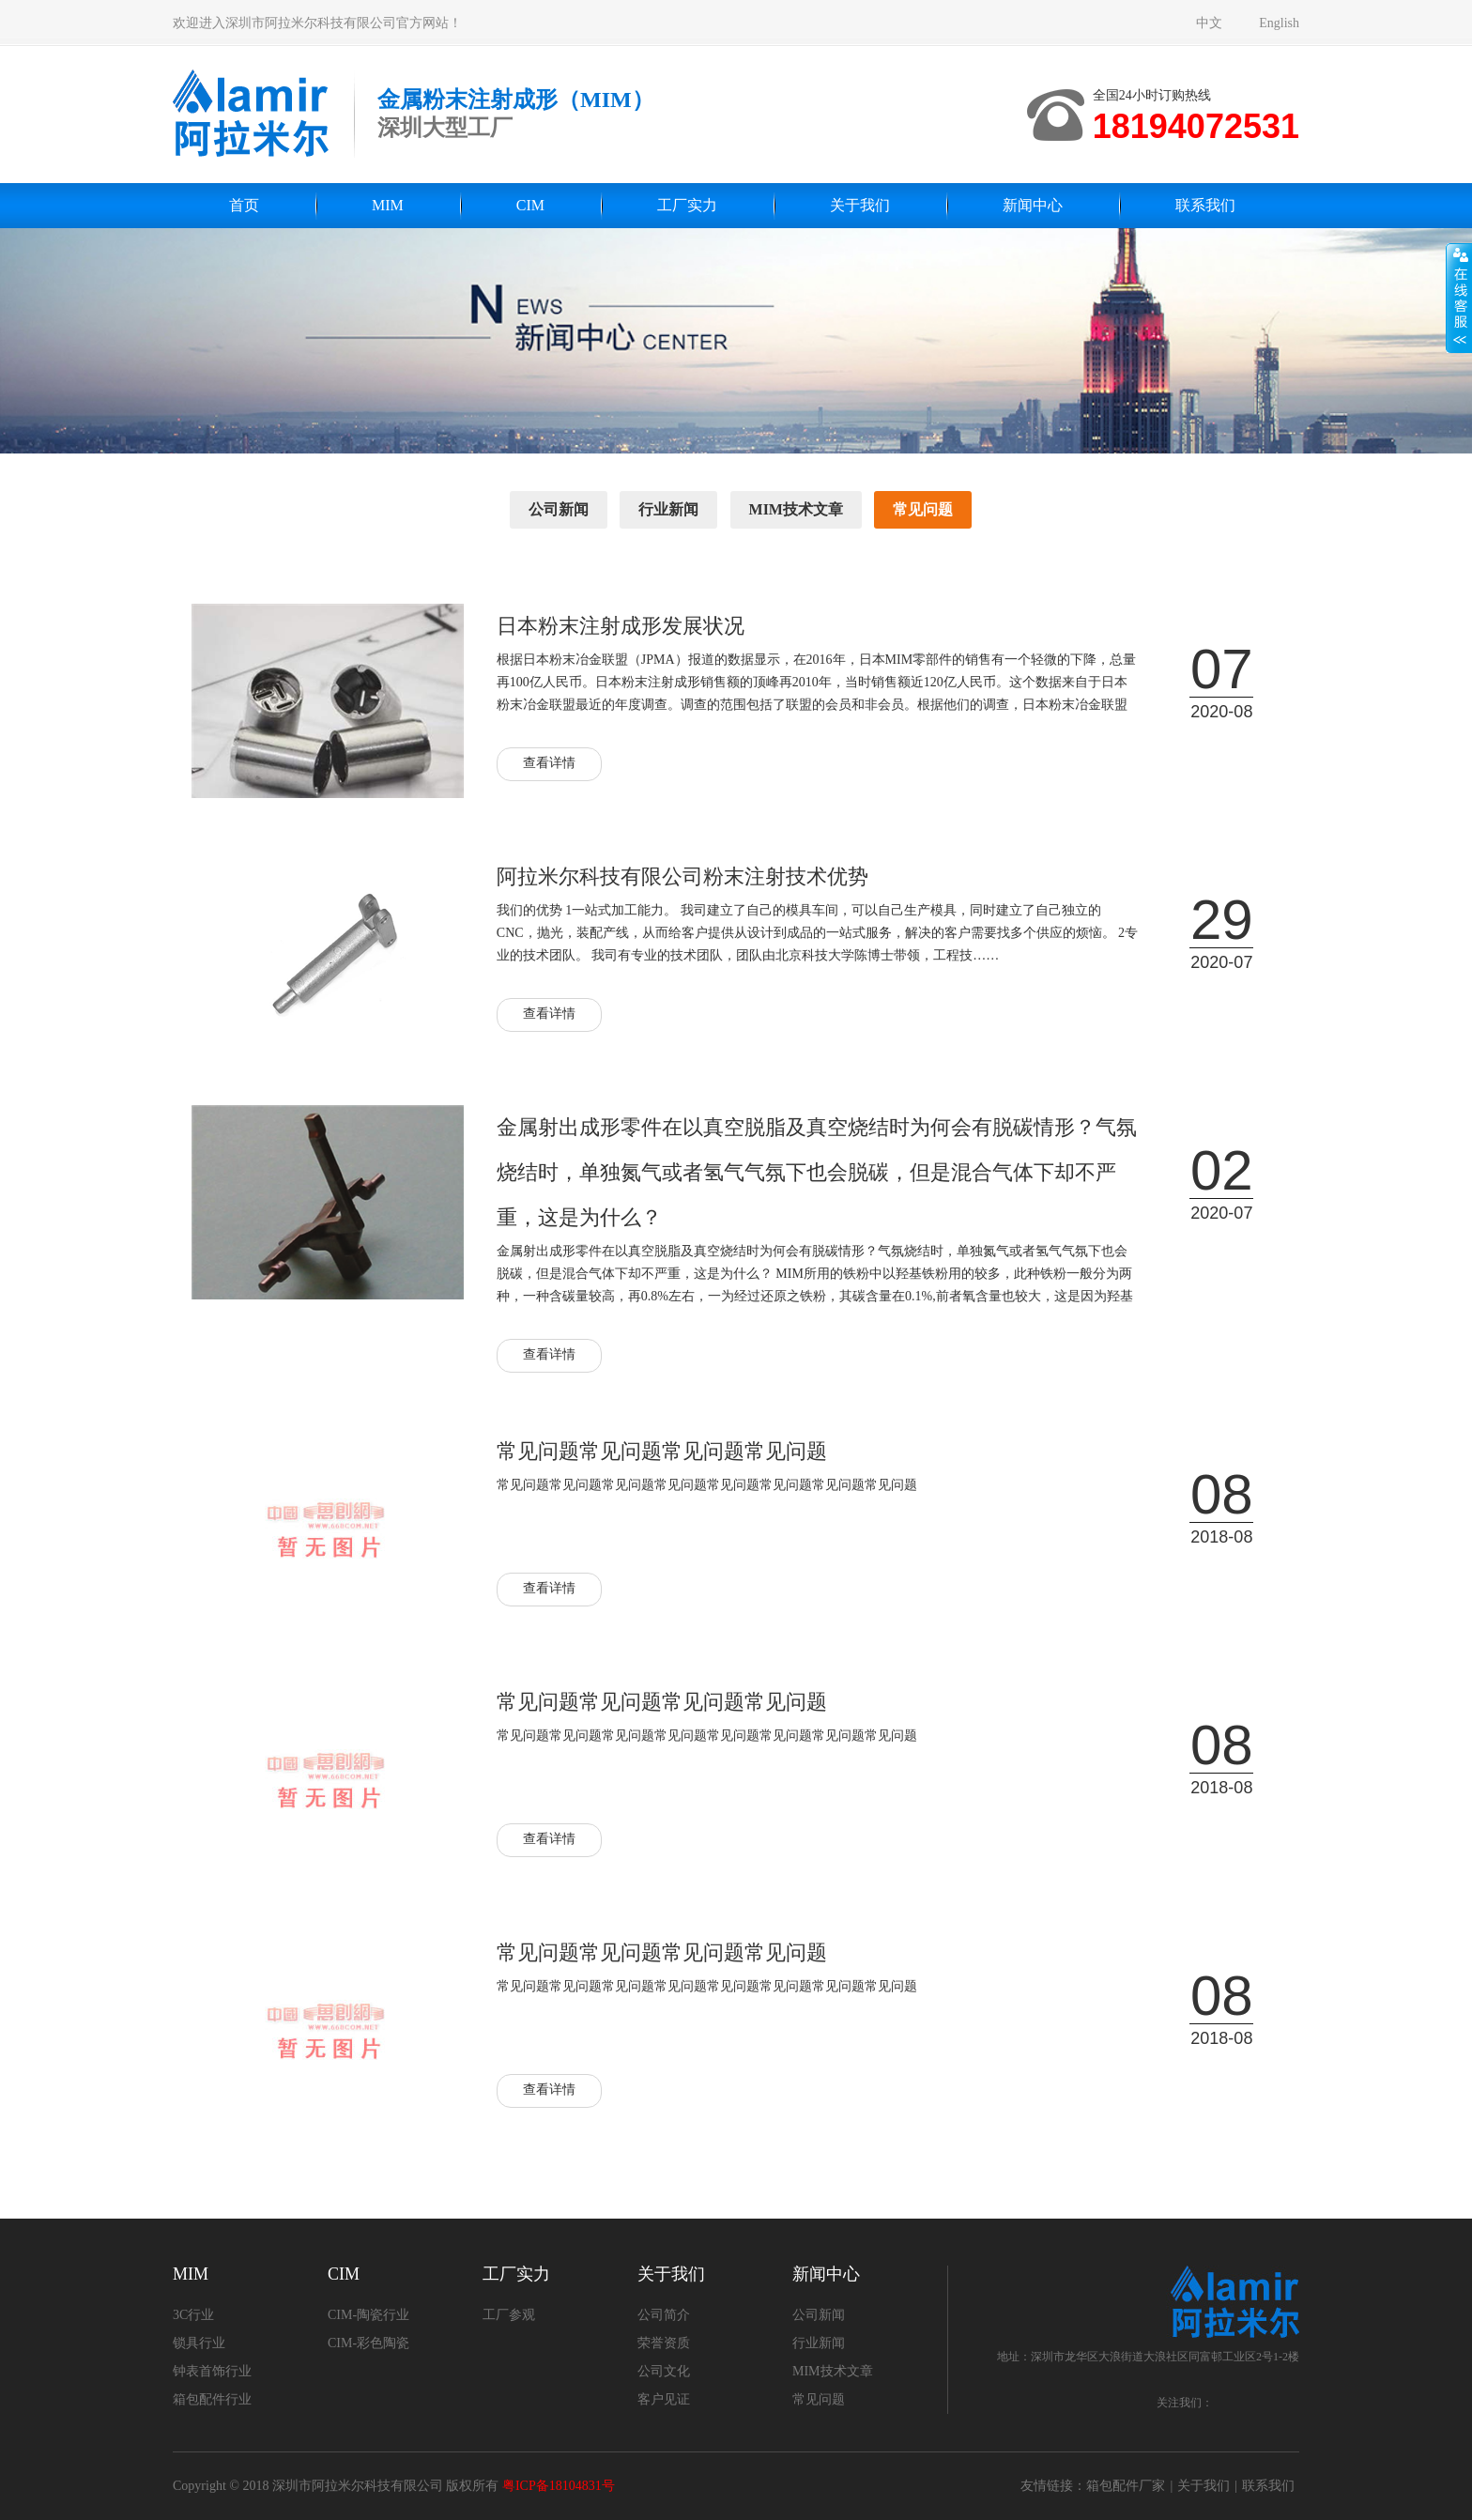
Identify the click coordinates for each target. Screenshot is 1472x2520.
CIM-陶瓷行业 (368, 2315)
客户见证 (663, 2399)
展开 (1459, 297)
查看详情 (549, 763)
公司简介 (663, 2315)
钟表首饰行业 (212, 2371)
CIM (530, 205)
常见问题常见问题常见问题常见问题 (662, 1451)
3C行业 (193, 2315)
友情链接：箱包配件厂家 (1092, 2486)
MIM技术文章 (796, 509)
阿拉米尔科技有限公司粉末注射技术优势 (682, 876)
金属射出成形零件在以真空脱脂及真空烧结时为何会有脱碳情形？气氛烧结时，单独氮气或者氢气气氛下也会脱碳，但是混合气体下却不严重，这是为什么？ (817, 1172)
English (1279, 23)
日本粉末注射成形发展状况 (620, 626)
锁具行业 (199, 2343)
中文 (1209, 23)
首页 (244, 205)
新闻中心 (1033, 205)
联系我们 (1205, 205)
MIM (388, 205)
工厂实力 (687, 205)
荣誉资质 (663, 2343)
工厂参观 (509, 2315)
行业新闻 (668, 509)
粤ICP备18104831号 (558, 2486)
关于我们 (860, 205)
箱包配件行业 (212, 2399)
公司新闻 (559, 509)
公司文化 (663, 2371)
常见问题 (923, 509)
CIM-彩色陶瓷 (368, 2343)
